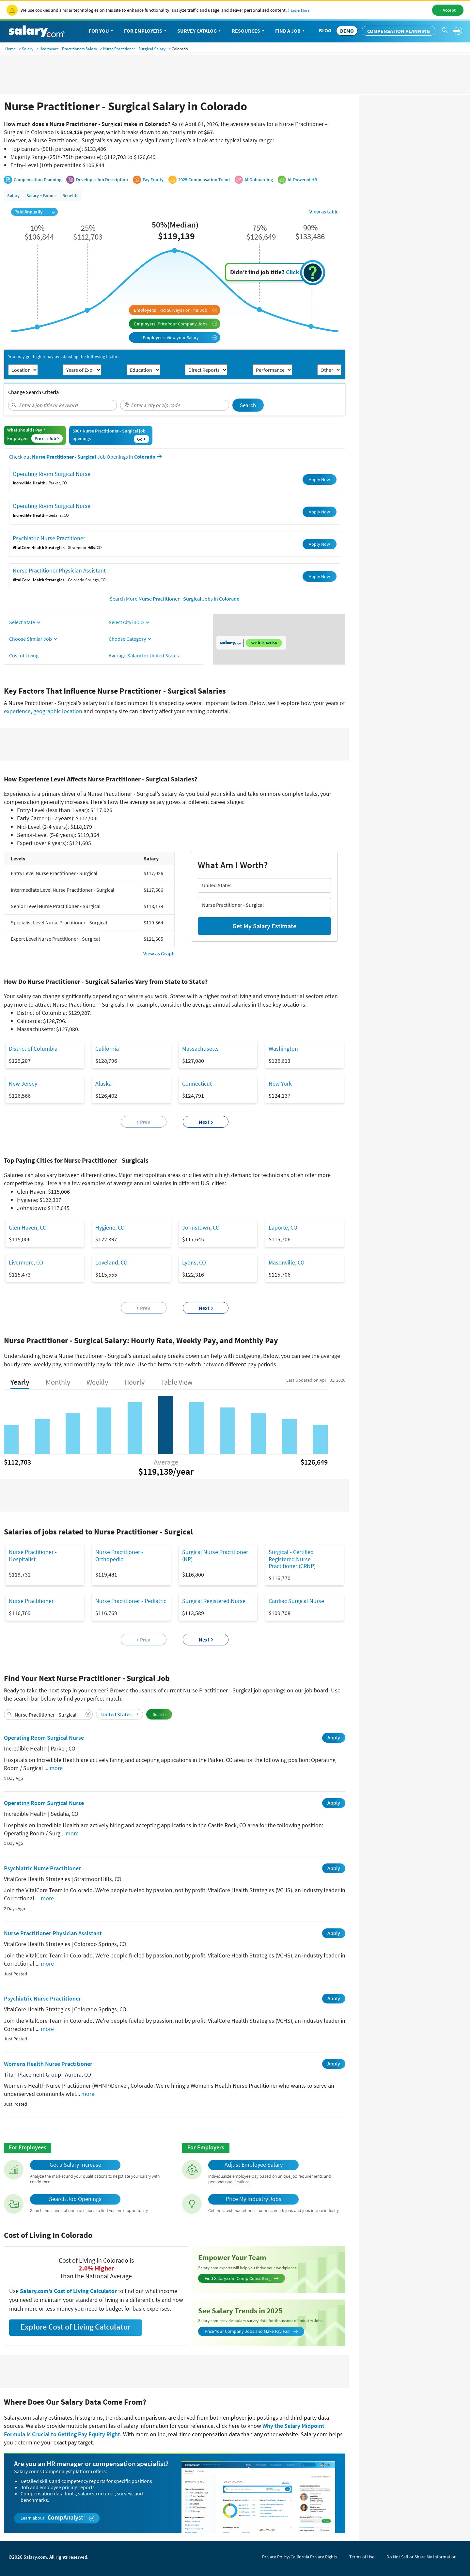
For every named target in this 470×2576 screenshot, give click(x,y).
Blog (325, 30)
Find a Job (290, 31)
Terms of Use (361, 2557)
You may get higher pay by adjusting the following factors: (64, 356)
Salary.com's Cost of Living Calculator (69, 2291)
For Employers (145, 31)
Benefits (70, 195)
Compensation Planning (398, 31)
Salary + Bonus (40, 195)
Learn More (300, 10)
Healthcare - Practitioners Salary (68, 49)
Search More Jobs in (175, 599)
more (56, 1768)
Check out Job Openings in (85, 457)
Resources (248, 31)
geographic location (57, 711)
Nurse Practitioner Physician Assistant (59, 570)
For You (101, 31)
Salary (27, 49)
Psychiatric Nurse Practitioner (49, 538)
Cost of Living (24, 655)
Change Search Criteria (33, 392)
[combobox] (62, 405)
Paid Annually (34, 212)
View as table (323, 212)
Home (10, 49)
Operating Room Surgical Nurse (51, 474)
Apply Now (319, 479)
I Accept (448, 10)
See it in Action (264, 642)
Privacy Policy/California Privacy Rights (299, 2557)
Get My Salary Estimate (264, 926)
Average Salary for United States (144, 655)
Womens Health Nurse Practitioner (48, 2063)
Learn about (58, 2518)
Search (248, 405)
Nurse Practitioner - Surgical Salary (134, 49)
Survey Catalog (199, 31)
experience (17, 711)
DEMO (347, 30)
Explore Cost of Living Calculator (76, 2327)
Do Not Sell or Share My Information (421, 2557)
